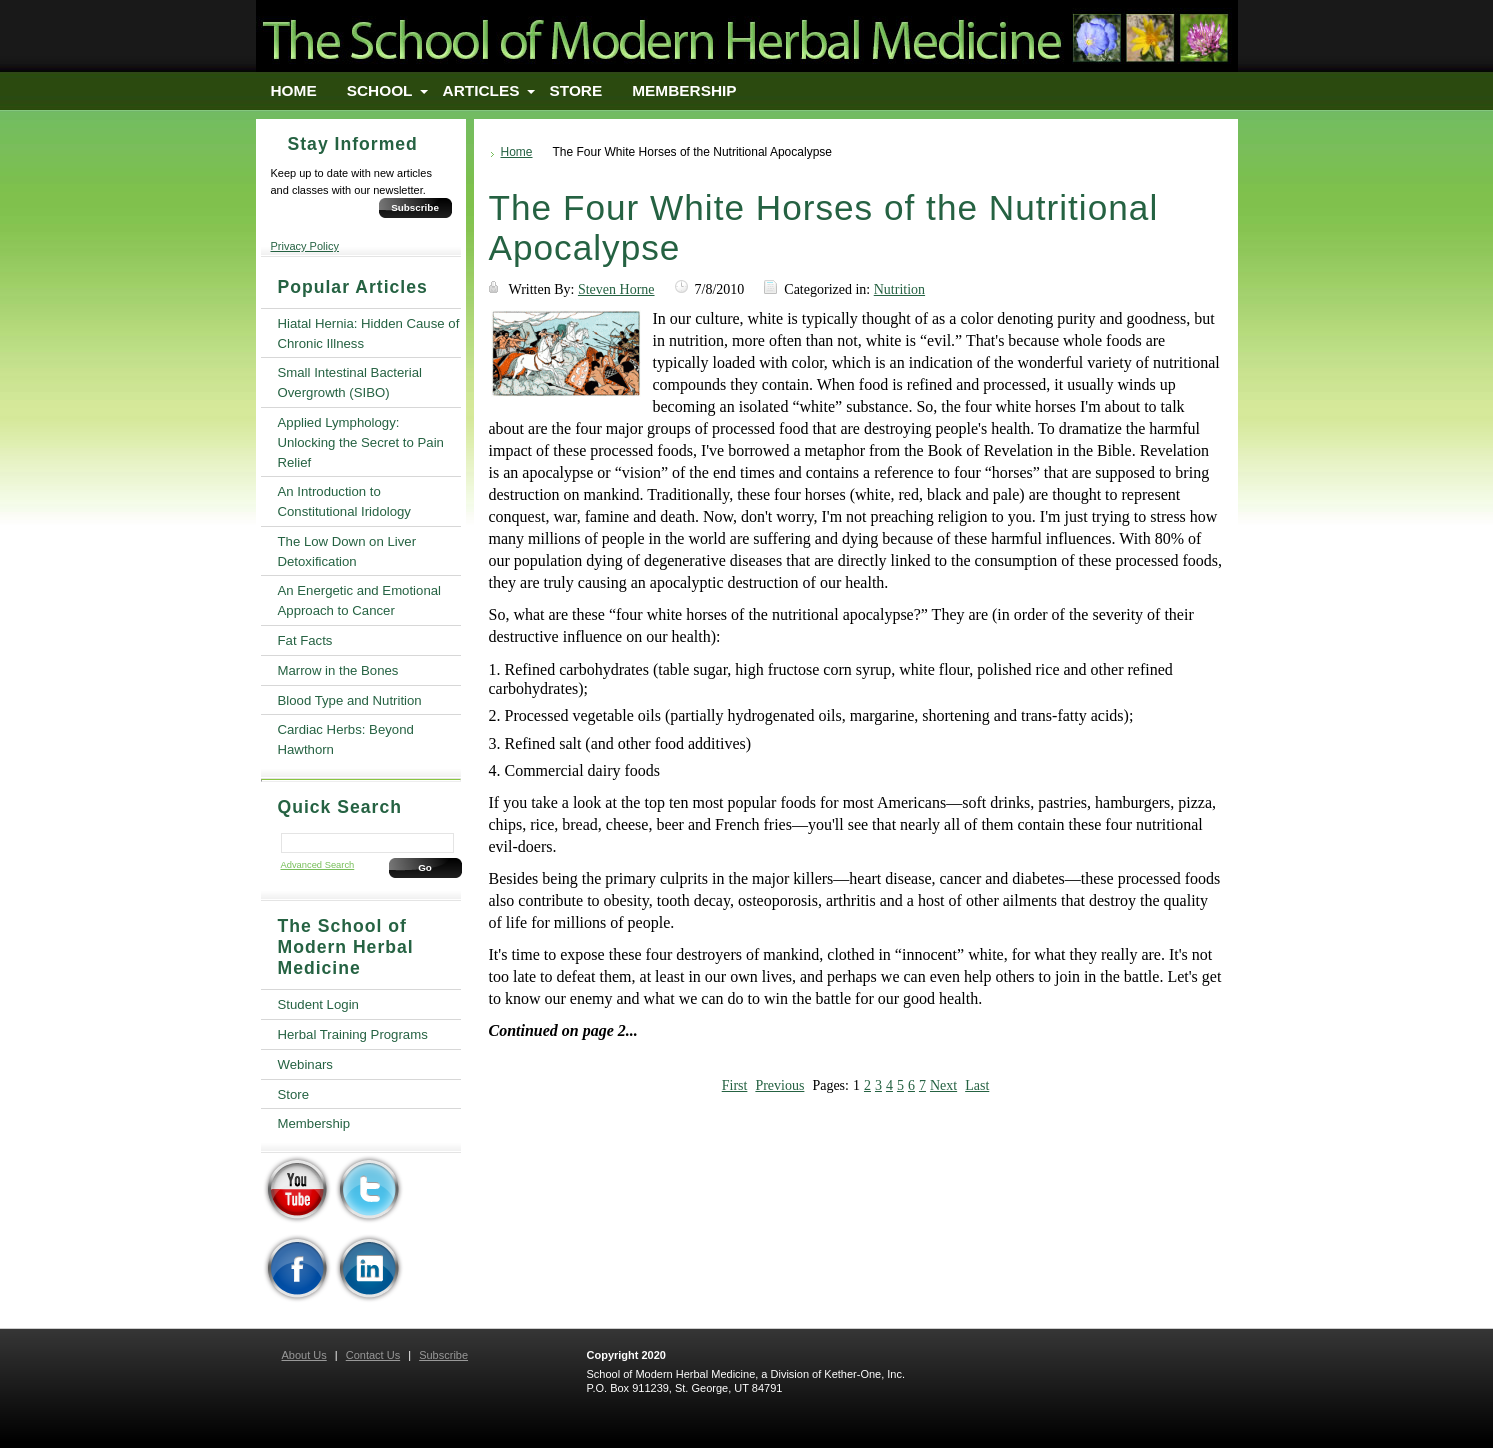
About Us (304, 1355)
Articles (481, 90)
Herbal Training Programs (353, 1034)
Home (294, 90)
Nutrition (899, 289)
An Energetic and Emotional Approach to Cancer (359, 600)
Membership (684, 90)
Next (943, 1085)
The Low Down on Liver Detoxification (347, 551)
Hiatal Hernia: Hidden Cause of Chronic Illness (369, 333)
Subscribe (415, 207)
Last (977, 1085)
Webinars (305, 1064)
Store (576, 90)
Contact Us (373, 1355)
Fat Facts (305, 640)
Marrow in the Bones (338, 670)
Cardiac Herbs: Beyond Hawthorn (346, 739)
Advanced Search (318, 865)
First (735, 1085)
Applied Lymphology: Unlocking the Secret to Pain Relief (361, 442)
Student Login (318, 1004)
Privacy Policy (305, 246)
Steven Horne (616, 289)
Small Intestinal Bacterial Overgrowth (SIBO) (350, 382)
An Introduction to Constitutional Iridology (344, 501)
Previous (779, 1085)
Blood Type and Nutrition (350, 700)
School (380, 90)
